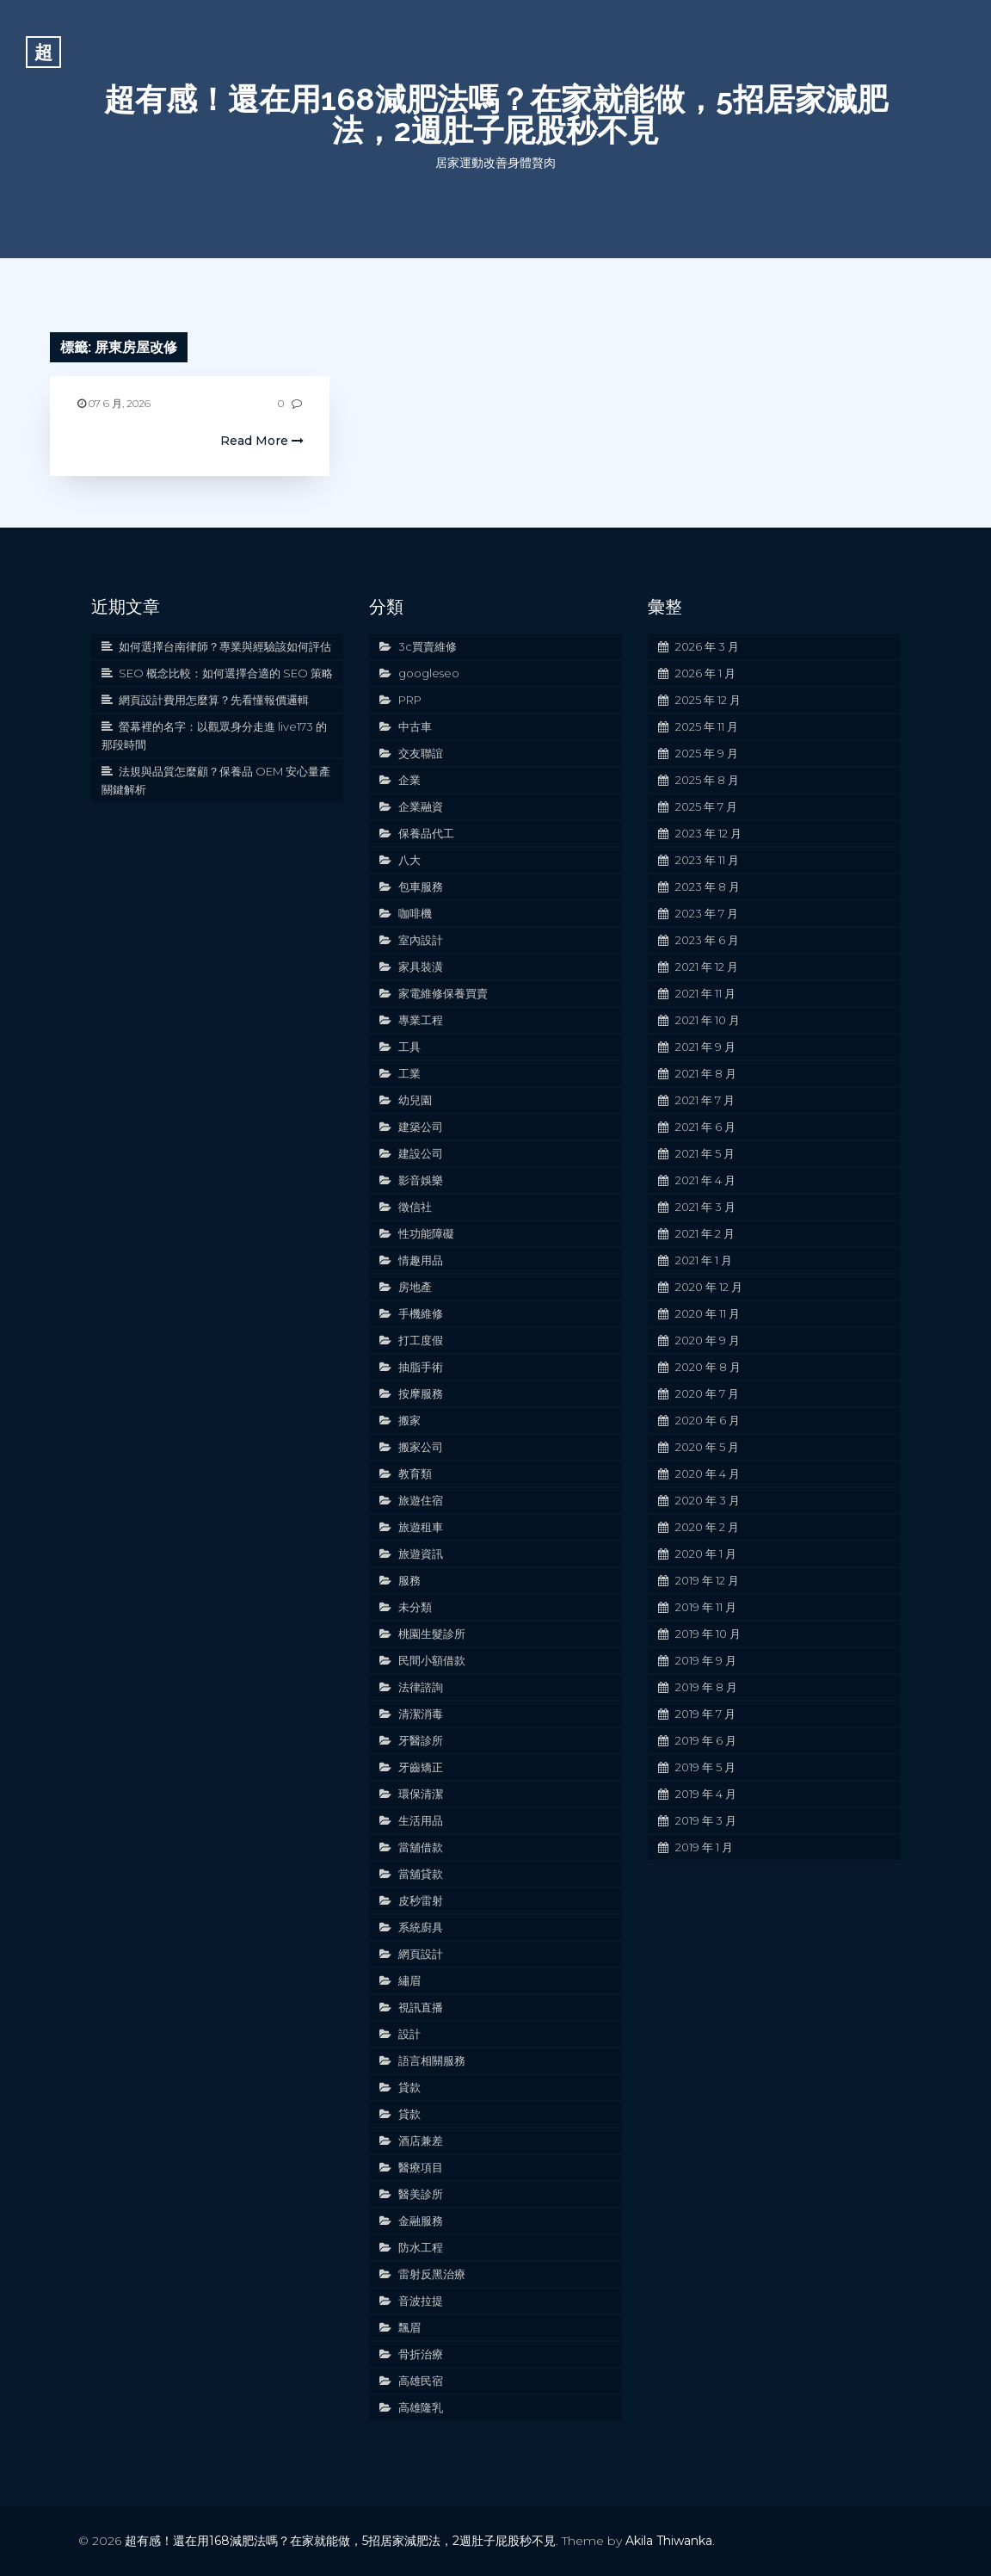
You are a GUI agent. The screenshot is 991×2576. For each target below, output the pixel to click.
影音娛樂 (420, 1180)
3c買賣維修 (427, 646)
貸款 (409, 2087)
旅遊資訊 (420, 1553)
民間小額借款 (431, 1660)
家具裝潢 (420, 966)
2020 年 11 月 (707, 1313)
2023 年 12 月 (708, 833)
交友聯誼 (420, 753)
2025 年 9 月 (706, 753)
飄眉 (409, 2327)
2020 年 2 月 (707, 1527)
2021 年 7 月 (705, 1100)
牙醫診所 (420, 1740)
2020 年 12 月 (708, 1287)
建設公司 (420, 1153)
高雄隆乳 (420, 2407)
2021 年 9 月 (705, 1046)
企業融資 (420, 806)
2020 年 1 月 (705, 1553)
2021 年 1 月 (703, 1260)
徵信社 (415, 1207)
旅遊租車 (420, 1527)
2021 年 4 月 (705, 1180)
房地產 (415, 1287)
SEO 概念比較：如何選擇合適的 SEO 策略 (226, 673)
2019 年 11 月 (705, 1607)
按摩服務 (420, 1393)
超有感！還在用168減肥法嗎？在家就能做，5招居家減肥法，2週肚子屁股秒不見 (496, 114)
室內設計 (420, 940)
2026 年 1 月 (705, 673)
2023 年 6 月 (707, 940)
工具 (409, 1046)
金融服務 (420, 2220)
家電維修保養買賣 (443, 993)
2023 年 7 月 (706, 913)
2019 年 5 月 (705, 1767)
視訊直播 (420, 2007)
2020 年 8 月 (708, 1367)
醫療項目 (420, 2167)
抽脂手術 (420, 1367)
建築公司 (420, 1127)
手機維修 (420, 1313)
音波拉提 (420, 2300)
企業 (409, 780)
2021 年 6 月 (705, 1127)
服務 (409, 1580)
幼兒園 (415, 1100)
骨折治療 (420, 2354)
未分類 (415, 1607)
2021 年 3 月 (705, 1207)
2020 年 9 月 (707, 1340)
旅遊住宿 (420, 1500)
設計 (409, 2034)
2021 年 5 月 (705, 1153)
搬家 (409, 1420)
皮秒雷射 (420, 1900)
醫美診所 (420, 2194)
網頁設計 (420, 1954)
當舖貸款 (420, 1874)
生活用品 (420, 1820)
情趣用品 (420, 1260)
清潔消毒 (420, 1713)
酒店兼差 (420, 2140)
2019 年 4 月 (705, 1794)
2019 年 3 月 (705, 1820)
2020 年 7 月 (707, 1393)
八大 (409, 860)
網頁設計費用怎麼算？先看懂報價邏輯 (214, 700)
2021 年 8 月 (705, 1073)
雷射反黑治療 (431, 2274)
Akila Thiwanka (668, 2540)
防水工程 (420, 2247)
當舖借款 (420, 1847)
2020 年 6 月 (707, 1420)
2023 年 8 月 (707, 886)
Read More (262, 440)
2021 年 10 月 (707, 1020)
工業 (409, 1073)
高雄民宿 (420, 2381)
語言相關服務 (431, 2060)
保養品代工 (426, 833)
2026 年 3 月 (707, 646)
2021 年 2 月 (705, 1233)
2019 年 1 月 (704, 1847)
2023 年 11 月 (707, 860)
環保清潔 (420, 1794)
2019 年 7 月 (705, 1713)
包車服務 (420, 886)
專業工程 (420, 1020)
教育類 (415, 1473)
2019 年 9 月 (705, 1660)
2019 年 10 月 (708, 1633)
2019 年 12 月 (707, 1580)
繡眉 (409, 1980)
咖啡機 (415, 913)
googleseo (428, 673)
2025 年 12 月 (708, 700)
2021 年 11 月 (705, 993)
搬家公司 (420, 1447)
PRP (410, 700)
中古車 (415, 726)
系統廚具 (420, 1927)
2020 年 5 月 (707, 1447)
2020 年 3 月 (707, 1500)
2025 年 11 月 (706, 726)
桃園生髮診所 (431, 1633)
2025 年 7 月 (706, 806)
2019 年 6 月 (705, 1740)
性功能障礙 (426, 1233)
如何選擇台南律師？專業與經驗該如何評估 (225, 646)
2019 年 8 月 (706, 1687)
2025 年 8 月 (707, 780)
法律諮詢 (420, 1687)
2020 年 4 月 (707, 1473)
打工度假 (420, 1340)
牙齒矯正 (420, 1767)
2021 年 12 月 (706, 966)
